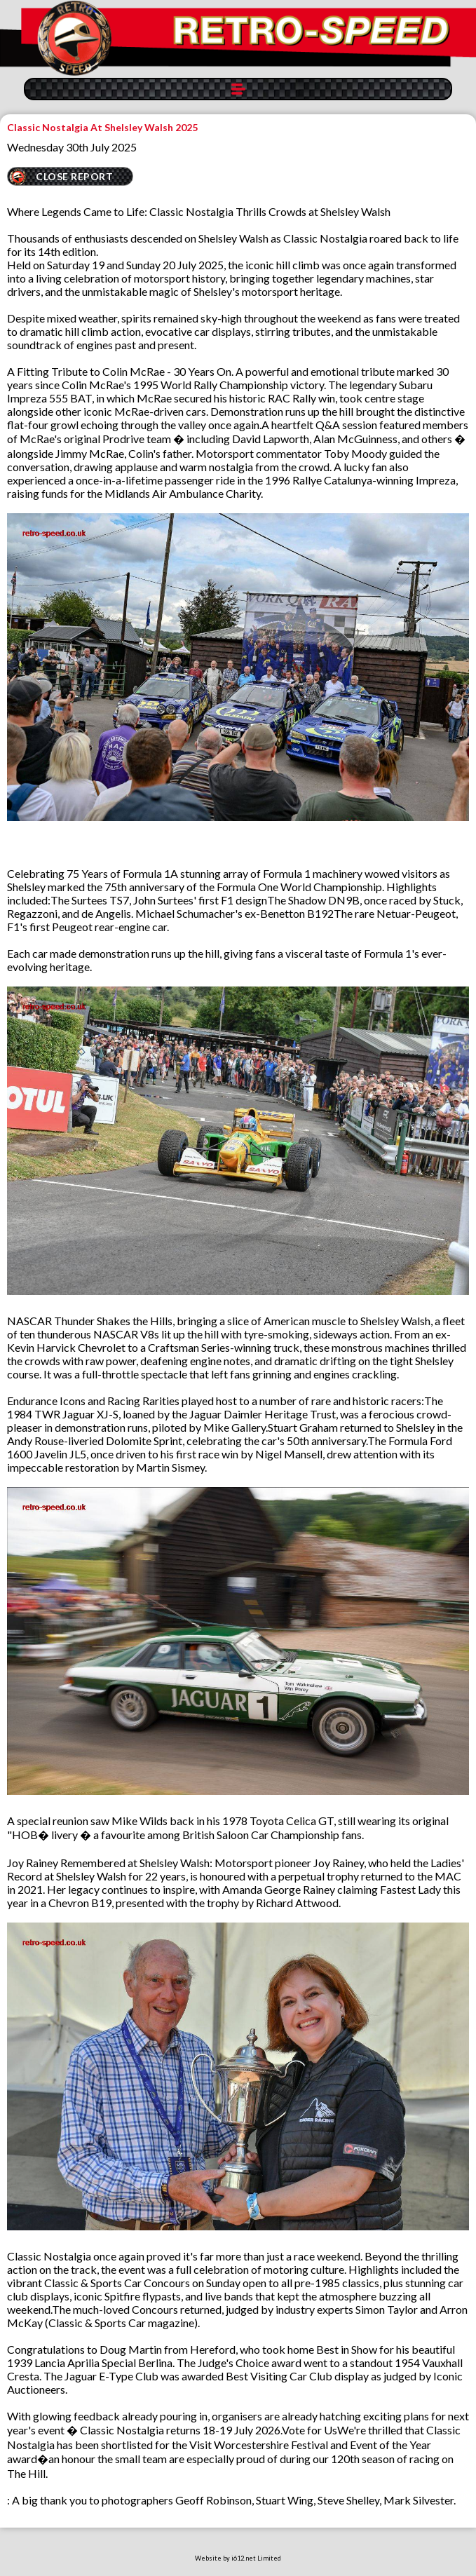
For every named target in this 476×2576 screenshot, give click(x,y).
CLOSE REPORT (74, 176)
